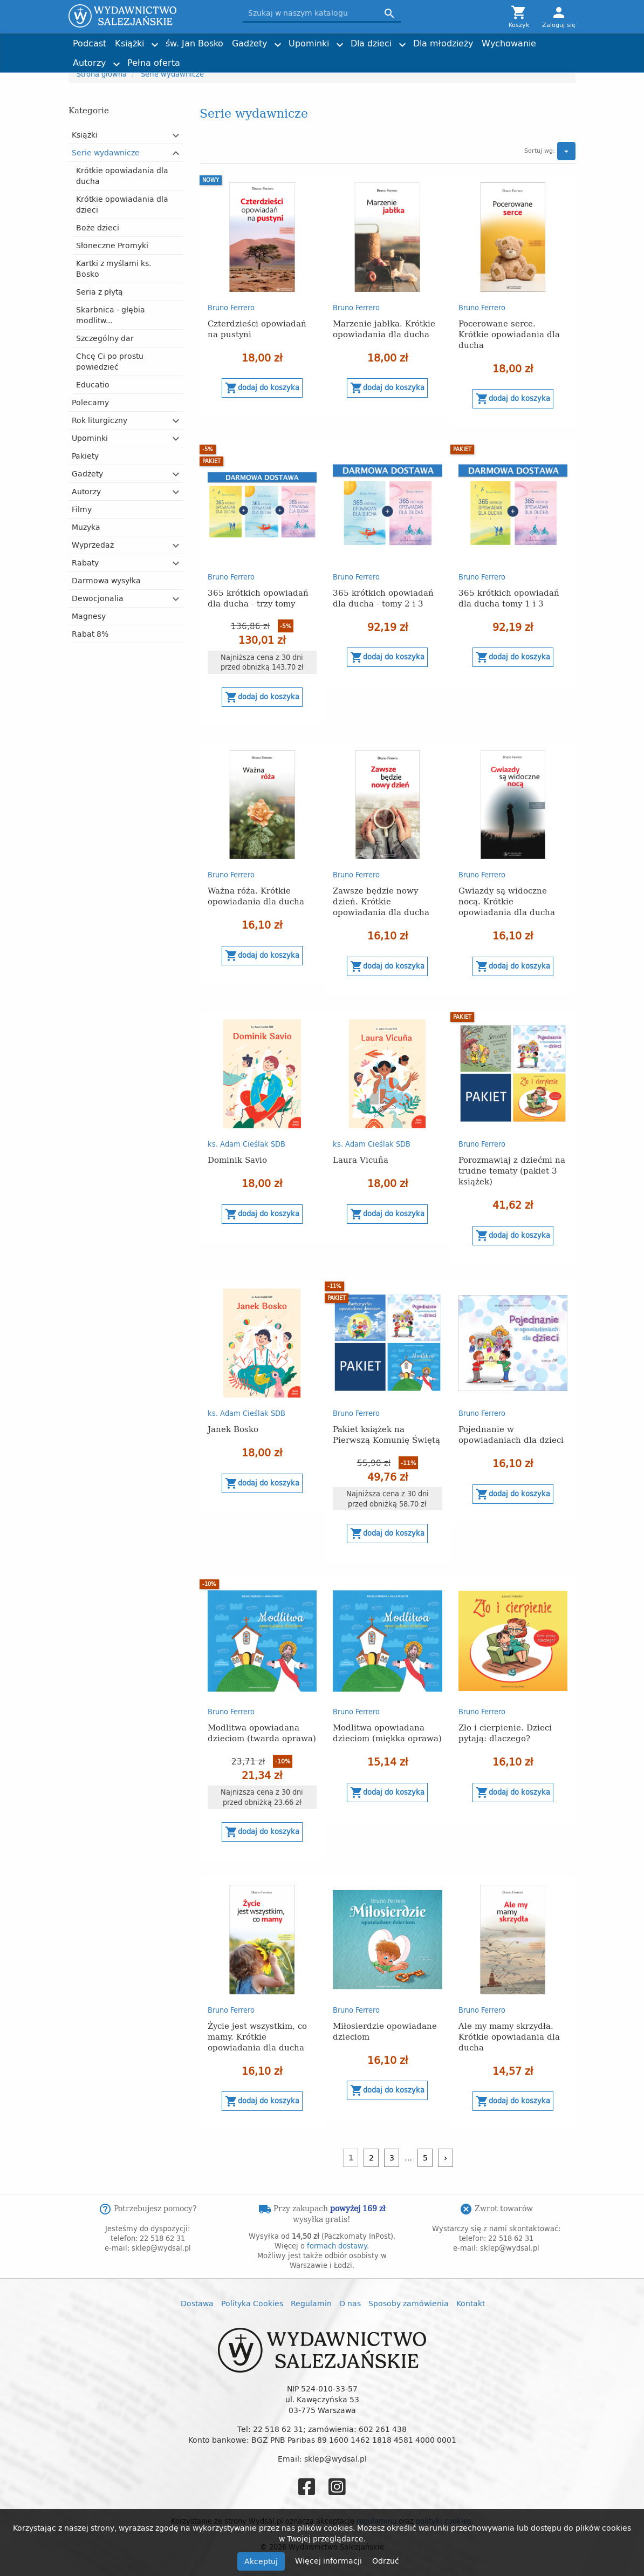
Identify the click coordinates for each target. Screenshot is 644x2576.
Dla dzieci (371, 43)
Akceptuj (261, 2561)
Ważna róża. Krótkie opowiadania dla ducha (256, 895)
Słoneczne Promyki (112, 245)
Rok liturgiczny (99, 420)
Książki (129, 43)
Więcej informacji (329, 2560)
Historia (340, 58)
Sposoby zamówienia (408, 2303)
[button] (176, 135)
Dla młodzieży (443, 43)
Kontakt (470, 2303)
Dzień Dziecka (218, 58)
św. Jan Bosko (194, 43)
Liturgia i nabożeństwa (232, 58)
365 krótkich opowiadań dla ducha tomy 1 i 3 (508, 597)
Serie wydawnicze (106, 152)
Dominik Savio (237, 1159)
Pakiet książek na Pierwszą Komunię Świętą (386, 1434)
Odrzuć (385, 2560)
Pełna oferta (153, 62)
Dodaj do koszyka (262, 387)
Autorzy (89, 62)
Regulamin (311, 2303)
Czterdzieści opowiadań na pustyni (257, 328)
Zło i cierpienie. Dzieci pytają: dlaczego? (505, 1732)
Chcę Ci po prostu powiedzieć (109, 361)
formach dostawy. (338, 2245)
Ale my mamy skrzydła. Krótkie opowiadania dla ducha (509, 2036)
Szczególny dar (105, 338)
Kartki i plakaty (220, 58)
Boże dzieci (97, 227)
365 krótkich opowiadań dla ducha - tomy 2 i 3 (383, 597)
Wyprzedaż (93, 544)
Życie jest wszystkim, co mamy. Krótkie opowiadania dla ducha (257, 2036)
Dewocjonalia (98, 598)
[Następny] (445, 2158)
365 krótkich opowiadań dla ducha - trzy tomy (258, 597)
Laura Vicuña (360, 1159)
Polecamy (90, 402)
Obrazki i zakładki (356, 58)
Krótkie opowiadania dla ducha (122, 176)
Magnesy (89, 616)
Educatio (92, 384)
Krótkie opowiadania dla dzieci (122, 204)
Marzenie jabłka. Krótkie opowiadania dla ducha (384, 328)
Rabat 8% (90, 633)
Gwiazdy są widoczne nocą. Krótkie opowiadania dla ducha (506, 900)
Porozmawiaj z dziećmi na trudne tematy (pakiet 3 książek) (511, 1170)
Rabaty (85, 562)
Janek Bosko (233, 1428)
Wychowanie (509, 43)
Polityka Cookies (252, 2303)
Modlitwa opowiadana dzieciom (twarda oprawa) (262, 1732)
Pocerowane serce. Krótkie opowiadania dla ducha (509, 333)
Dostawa (197, 2303)
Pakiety (85, 455)
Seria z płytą (99, 291)
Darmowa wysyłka (106, 580)
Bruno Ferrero (231, 307)
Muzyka (86, 527)
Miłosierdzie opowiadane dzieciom (385, 2031)
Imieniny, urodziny (358, 58)
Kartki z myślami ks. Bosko (113, 268)
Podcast (89, 43)
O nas (350, 2303)
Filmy (82, 509)
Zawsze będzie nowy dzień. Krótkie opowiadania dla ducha (381, 900)
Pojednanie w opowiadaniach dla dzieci (511, 1434)
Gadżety (249, 43)
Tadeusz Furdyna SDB (230, 58)
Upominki (309, 43)
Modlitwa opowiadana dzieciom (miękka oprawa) (387, 1732)
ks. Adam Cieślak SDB (363, 58)
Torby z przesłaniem (492, 58)
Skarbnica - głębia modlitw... (110, 315)
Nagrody (474, 58)
